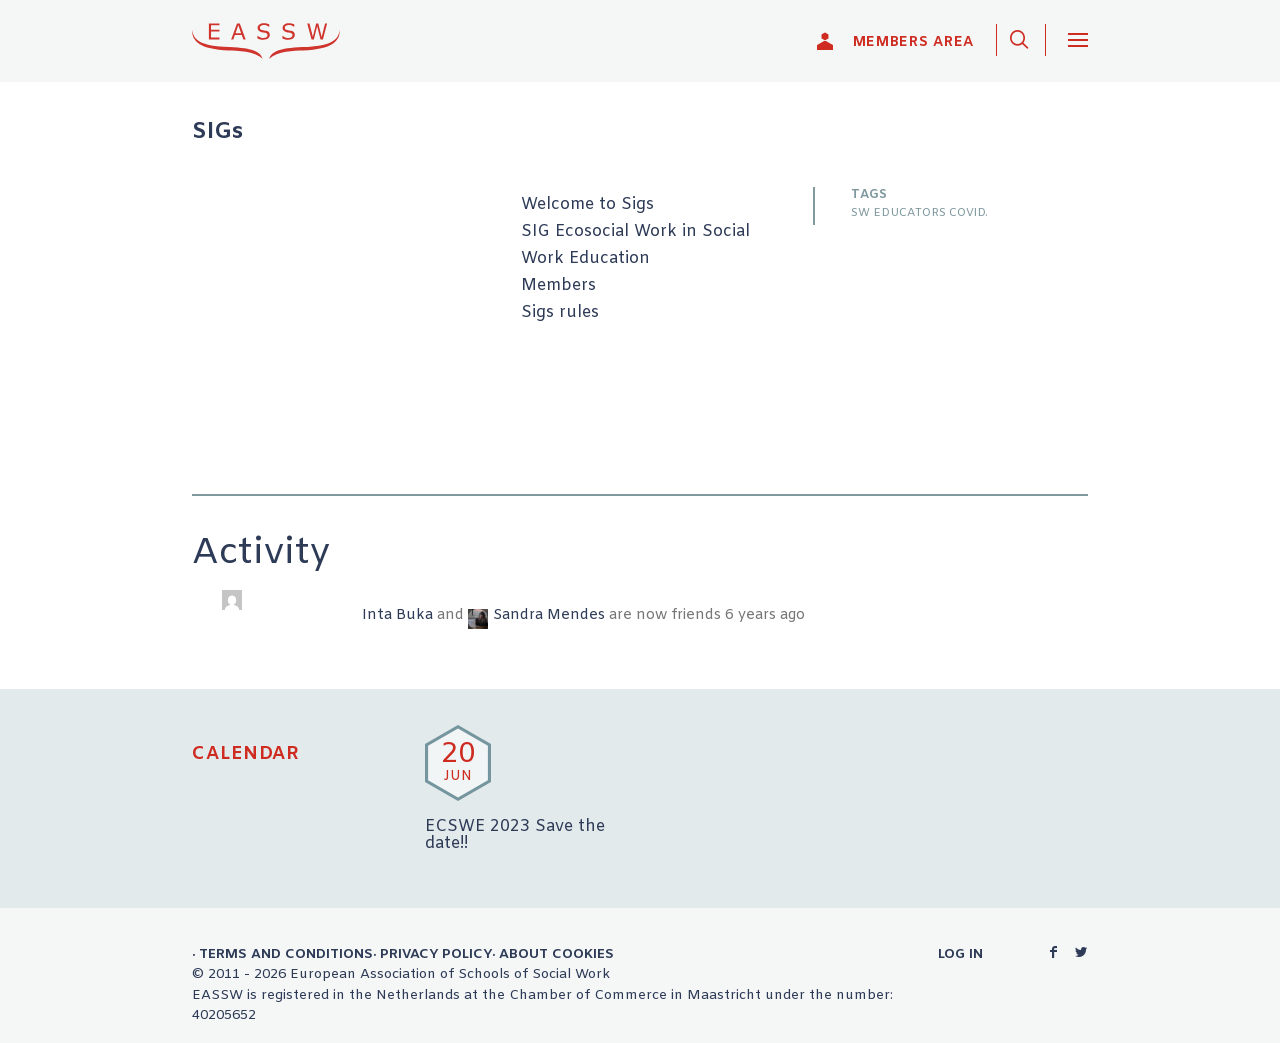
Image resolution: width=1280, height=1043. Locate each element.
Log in (960, 954)
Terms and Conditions (286, 954)
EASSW (279, 40)
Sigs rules (560, 313)
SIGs (217, 132)
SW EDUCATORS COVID (918, 213)
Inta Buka (397, 615)
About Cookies (556, 954)
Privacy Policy (436, 954)
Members (558, 286)
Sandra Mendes (549, 615)
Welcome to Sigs (587, 205)
